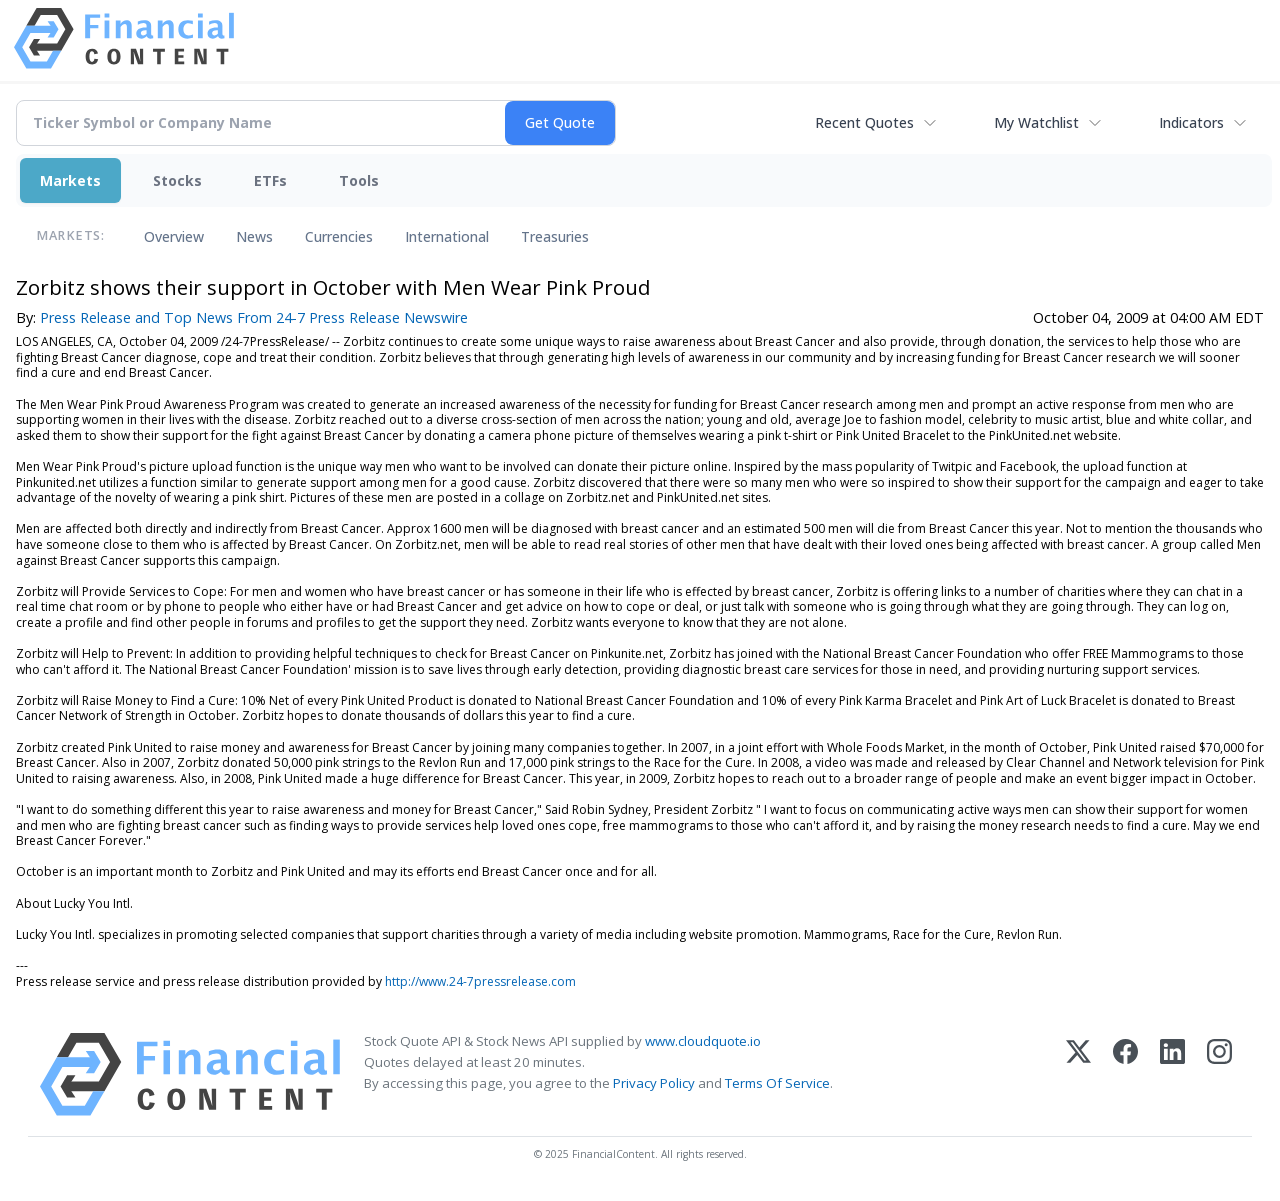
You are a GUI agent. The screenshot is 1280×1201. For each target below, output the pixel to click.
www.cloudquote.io (703, 1041)
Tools (359, 180)
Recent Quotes (864, 122)
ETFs (270, 180)
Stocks (177, 180)
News (254, 236)
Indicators (1191, 122)
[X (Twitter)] (1078, 1074)
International (447, 236)
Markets (70, 180)
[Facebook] (1125, 1074)
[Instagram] (1219, 1074)
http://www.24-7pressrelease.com (480, 981)
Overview (174, 236)
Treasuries (555, 236)
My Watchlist (1036, 122)
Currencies (339, 236)
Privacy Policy (654, 1083)
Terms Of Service (777, 1083)
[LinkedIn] (1172, 1074)
